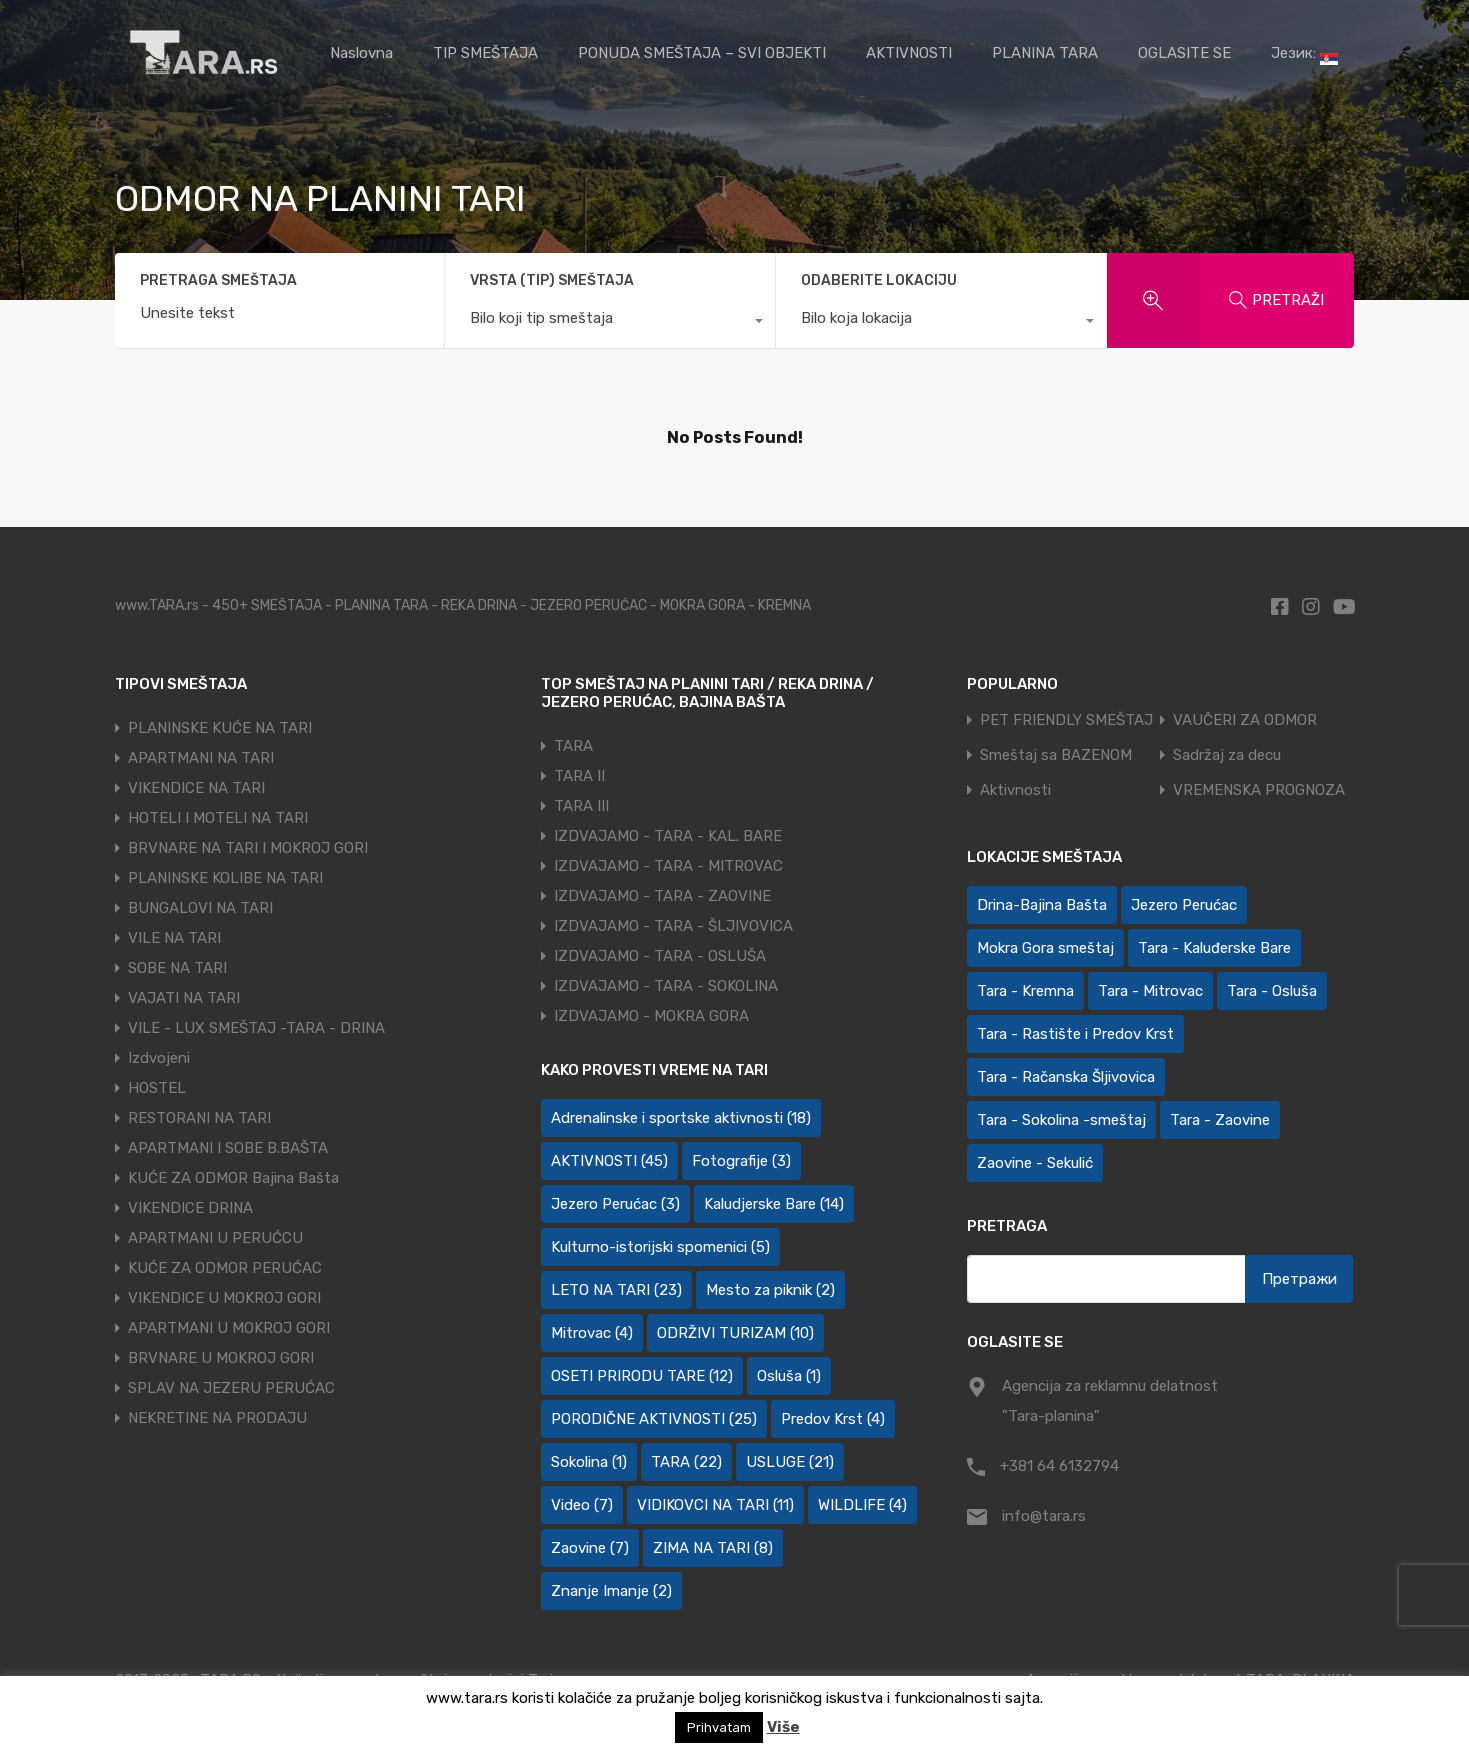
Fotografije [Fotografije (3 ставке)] (741, 1161)
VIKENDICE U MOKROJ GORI (224, 1298)
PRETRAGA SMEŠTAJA (218, 281)
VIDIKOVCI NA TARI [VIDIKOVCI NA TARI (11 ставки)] (715, 1505)
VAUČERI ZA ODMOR (1245, 720)
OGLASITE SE (1184, 53)
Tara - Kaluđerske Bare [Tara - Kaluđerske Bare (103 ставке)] (1214, 948)
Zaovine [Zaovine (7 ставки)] (590, 1548)
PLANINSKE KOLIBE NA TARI (225, 878)
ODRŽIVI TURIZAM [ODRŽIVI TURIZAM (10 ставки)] (735, 1333)
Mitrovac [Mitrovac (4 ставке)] (592, 1333)
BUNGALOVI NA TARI (200, 908)
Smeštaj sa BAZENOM (1056, 755)
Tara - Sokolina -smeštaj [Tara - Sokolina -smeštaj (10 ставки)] (1061, 1120)
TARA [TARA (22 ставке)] (686, 1462)
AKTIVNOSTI (909, 53)
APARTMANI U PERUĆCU (215, 1238)
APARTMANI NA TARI (201, 758)
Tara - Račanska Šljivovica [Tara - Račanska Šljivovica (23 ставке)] (1066, 1077)
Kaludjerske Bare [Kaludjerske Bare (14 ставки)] (774, 1204)
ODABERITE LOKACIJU (879, 280)
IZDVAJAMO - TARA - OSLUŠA (660, 956)
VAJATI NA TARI (184, 998)
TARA (573, 746)
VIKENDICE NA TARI (196, 788)
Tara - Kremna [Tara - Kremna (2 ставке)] (1025, 991)
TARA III (581, 806)
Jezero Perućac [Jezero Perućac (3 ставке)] (615, 1204)
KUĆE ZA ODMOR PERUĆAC (225, 1268)
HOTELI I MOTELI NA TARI (218, 818)
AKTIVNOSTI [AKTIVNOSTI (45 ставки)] (609, 1161)
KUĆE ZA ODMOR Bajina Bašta (233, 1178)
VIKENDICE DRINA (190, 1208)
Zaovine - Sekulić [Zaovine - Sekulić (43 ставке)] (1035, 1163)
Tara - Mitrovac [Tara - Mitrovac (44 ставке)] (1150, 991)
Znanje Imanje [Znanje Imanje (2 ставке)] (611, 1591)
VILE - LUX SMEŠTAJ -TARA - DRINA (256, 1028)
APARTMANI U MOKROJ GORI (229, 1328)
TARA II (579, 776)
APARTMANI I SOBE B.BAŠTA (228, 1148)
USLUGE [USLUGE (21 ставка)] (790, 1462)
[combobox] (610, 323)
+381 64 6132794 (1059, 1466)
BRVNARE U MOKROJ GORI (221, 1358)
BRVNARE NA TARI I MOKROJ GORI (248, 848)
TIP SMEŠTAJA (485, 53)
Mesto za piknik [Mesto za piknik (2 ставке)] (770, 1290)
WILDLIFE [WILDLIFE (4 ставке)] (862, 1505)
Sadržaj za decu (1227, 755)
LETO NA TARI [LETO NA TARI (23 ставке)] (616, 1290)
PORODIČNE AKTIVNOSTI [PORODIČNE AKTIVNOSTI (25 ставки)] (654, 1419)
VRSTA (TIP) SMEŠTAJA (552, 280)
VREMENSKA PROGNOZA (1259, 790)
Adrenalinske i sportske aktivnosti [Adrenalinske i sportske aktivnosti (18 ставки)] (681, 1118)
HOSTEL (157, 1088)
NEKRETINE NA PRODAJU (217, 1418)
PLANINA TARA (1045, 53)
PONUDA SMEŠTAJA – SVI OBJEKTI (702, 53)
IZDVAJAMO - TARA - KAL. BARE (668, 836)
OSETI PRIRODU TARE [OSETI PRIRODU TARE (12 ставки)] (642, 1376)
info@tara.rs (1044, 1516)
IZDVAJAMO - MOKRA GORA (651, 1016)
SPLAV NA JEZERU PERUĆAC (231, 1388)
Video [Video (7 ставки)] (582, 1505)
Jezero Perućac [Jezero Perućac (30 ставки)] (1184, 905)
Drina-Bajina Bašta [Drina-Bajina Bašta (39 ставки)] (1042, 905)
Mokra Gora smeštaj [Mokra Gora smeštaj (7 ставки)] (1045, 948)
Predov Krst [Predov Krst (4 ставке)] (833, 1419)
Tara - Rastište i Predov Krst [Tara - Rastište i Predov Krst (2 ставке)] (1075, 1034)
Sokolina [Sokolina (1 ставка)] (589, 1462)
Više (783, 1727)
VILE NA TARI (174, 938)
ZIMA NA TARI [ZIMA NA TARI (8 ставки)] (713, 1548)
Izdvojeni (159, 1058)
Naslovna (361, 53)
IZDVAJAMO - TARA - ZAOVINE (662, 896)
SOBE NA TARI (177, 968)
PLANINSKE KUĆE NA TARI (220, 728)
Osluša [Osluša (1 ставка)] (789, 1376)
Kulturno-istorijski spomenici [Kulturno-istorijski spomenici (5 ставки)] (660, 1247)
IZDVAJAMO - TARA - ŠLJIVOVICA (673, 926)
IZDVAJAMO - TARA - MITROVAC (668, 866)
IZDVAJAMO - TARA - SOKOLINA (666, 986)
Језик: (1304, 54)
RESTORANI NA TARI (199, 1118)
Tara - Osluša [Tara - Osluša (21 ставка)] (1272, 991)
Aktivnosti (1015, 790)
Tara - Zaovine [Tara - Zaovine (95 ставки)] (1220, 1120)
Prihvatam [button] (719, 1727)
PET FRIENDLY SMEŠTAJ (1066, 720)
